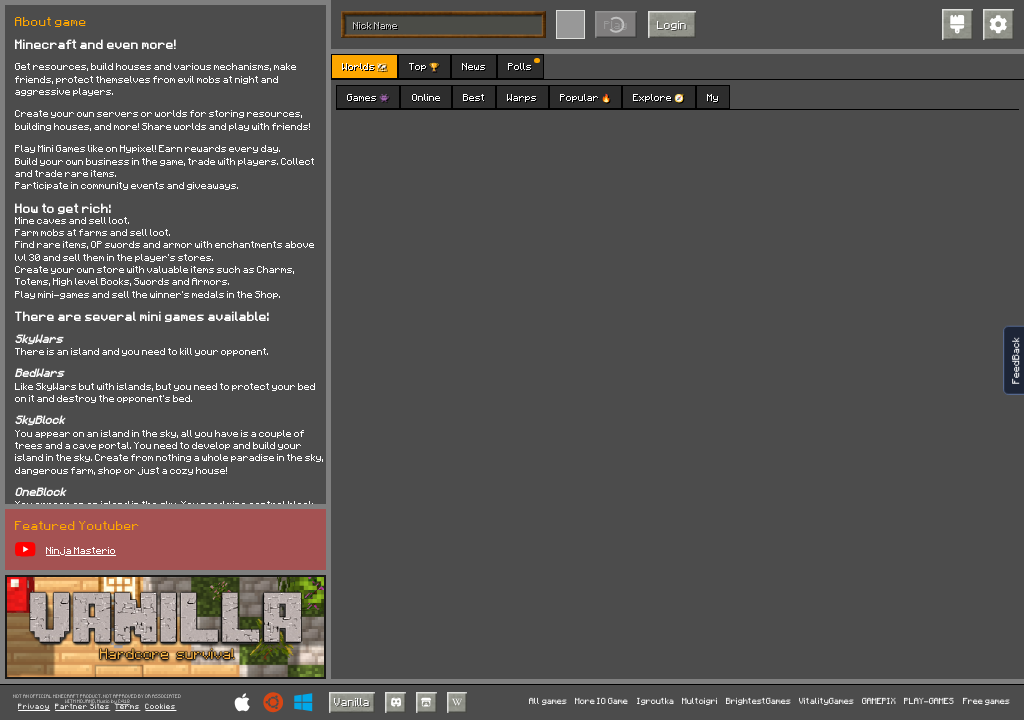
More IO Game (601, 701)
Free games (986, 701)
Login (672, 24)
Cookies (160, 707)
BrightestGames (758, 701)
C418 (124, 701)
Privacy (34, 707)
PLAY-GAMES (929, 701)
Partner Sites (82, 707)
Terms (127, 707)
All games (548, 701)
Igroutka (655, 701)
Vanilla (352, 701)
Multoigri (700, 701)
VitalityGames (826, 701)
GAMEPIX (879, 701)
